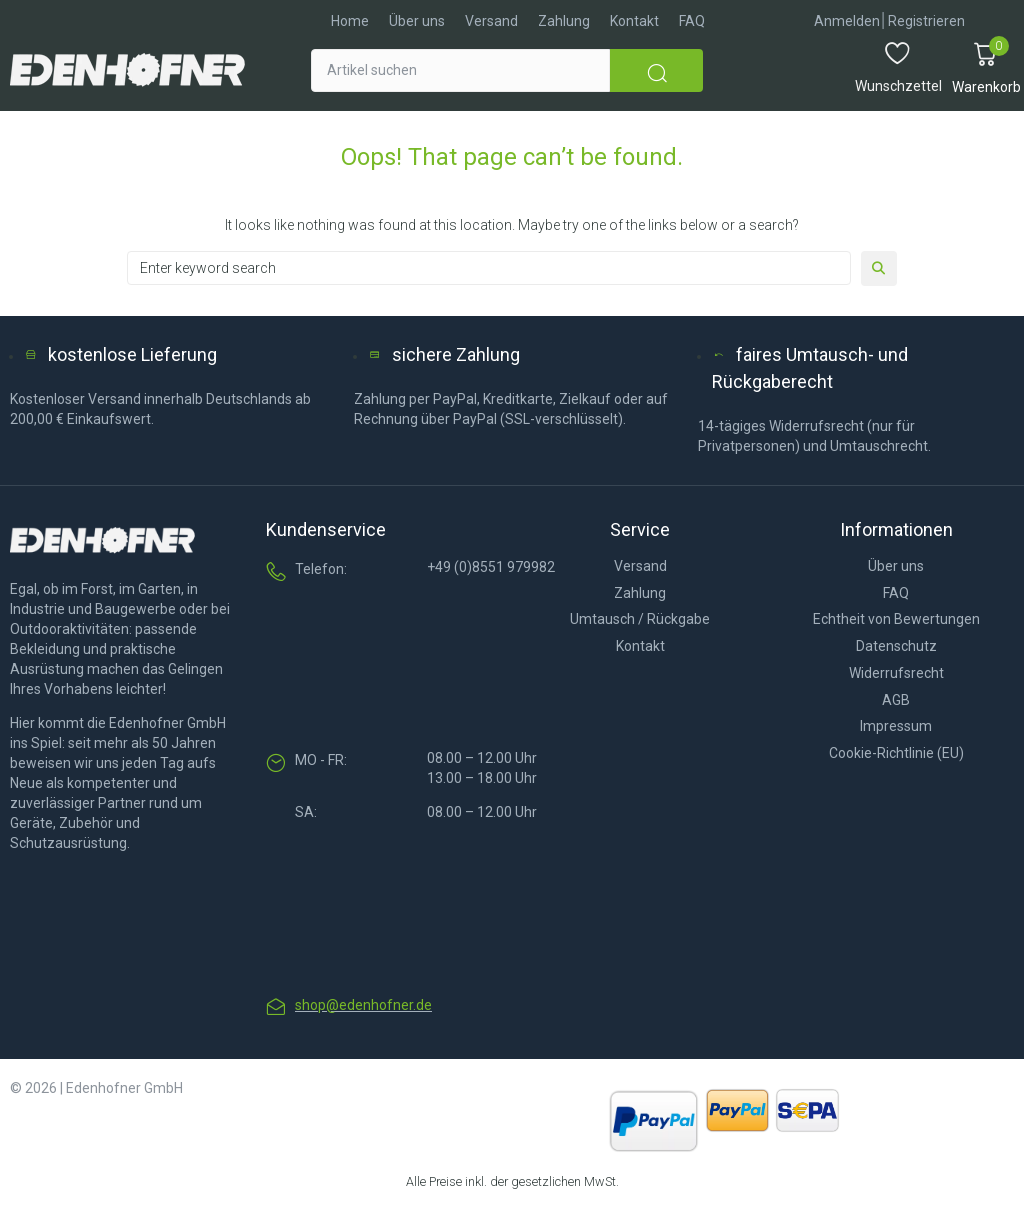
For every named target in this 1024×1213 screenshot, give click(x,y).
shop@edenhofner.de (363, 1005)
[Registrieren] (926, 21)
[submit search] (656, 70)
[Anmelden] (847, 21)
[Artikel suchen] (460, 70)
